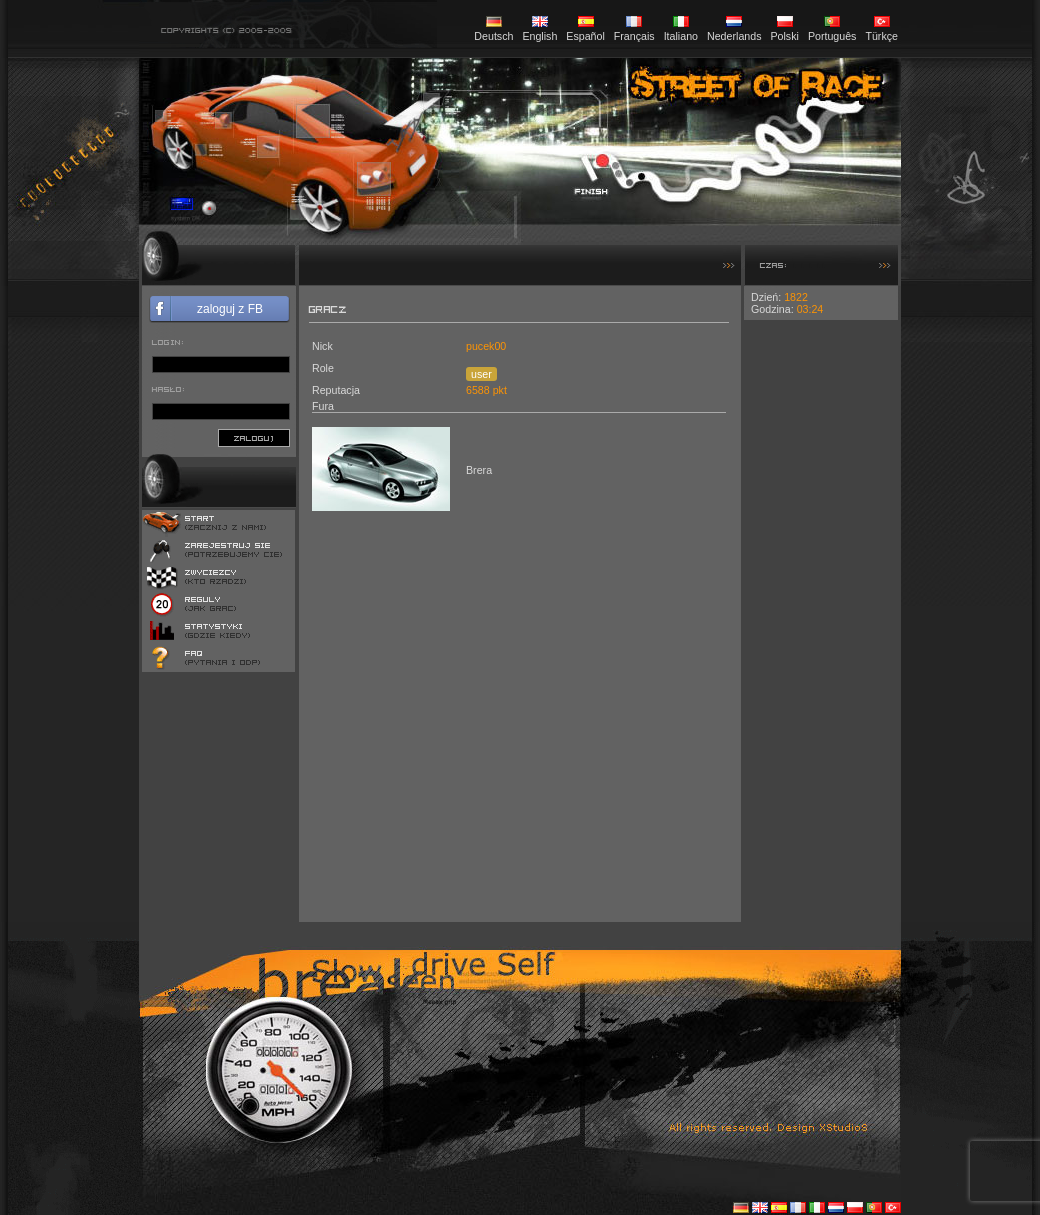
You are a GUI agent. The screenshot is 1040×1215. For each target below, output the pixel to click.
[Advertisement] (821, 620)
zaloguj (254, 438)
